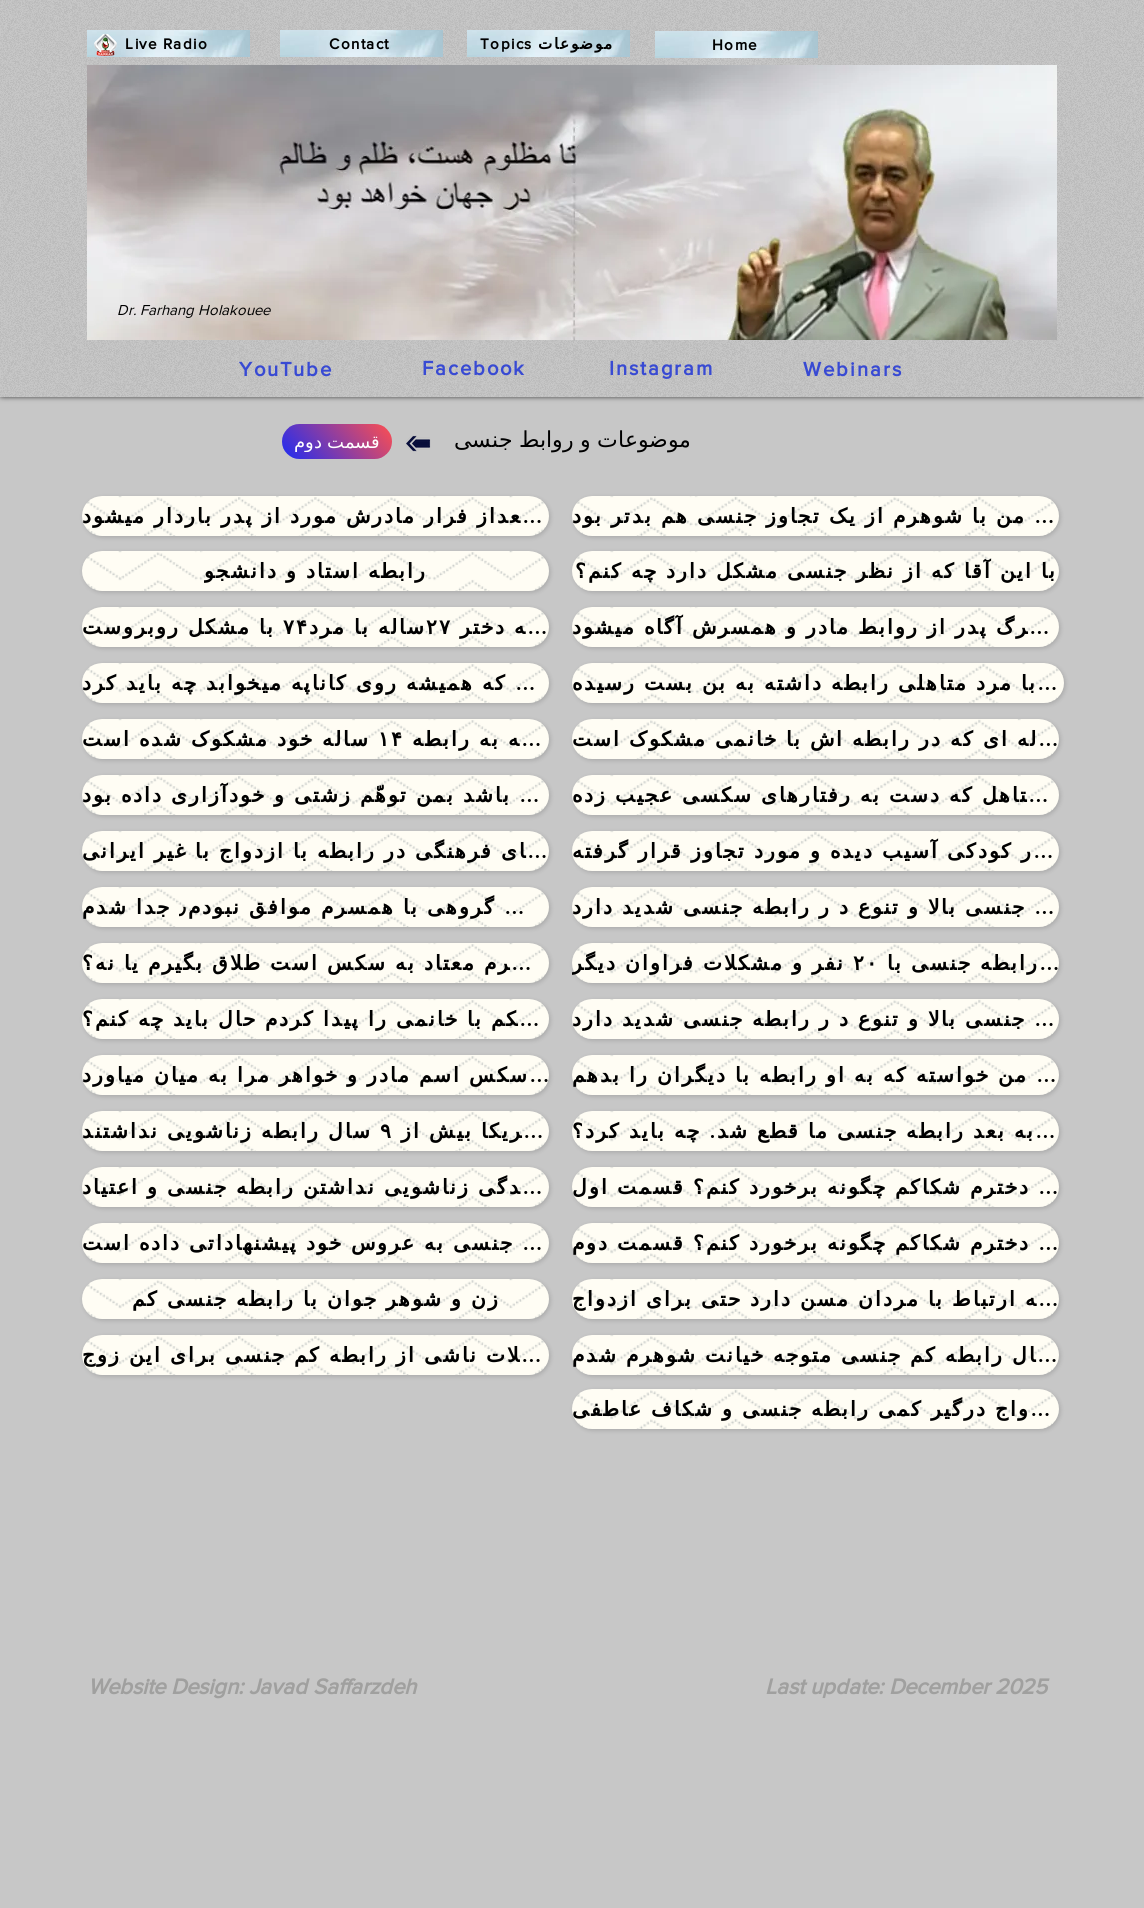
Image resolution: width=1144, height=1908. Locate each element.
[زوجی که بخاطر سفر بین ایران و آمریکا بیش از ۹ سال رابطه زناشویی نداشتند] (315, 1131)
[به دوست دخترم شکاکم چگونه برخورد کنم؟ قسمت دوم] (815, 1243)
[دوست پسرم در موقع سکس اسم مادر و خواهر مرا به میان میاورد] (315, 1075)
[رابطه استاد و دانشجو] (315, 571)
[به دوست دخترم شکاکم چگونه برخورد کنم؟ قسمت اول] (815, 1187)
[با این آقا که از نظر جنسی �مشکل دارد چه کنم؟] (815, 571)
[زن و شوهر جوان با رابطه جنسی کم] (315, 1299)
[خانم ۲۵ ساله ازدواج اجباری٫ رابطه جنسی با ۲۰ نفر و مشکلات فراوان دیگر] (815, 963)
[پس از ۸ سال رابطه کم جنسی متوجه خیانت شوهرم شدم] (815, 1355)
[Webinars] (855, 369)
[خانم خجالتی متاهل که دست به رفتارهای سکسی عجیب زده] (815, 795)
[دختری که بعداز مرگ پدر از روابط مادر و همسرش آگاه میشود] (815, 627)
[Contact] (361, 43)
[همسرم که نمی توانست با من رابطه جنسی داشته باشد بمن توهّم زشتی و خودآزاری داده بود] (315, 795)
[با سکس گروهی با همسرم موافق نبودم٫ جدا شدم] (315, 907)
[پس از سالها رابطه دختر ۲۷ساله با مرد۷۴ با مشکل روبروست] (315, 627)
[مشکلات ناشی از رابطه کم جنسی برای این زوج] (315, 1355)
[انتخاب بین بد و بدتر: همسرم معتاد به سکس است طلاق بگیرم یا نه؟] (315, 963)
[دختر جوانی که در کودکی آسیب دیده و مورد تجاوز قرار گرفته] (815, 851)
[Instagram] (663, 368)
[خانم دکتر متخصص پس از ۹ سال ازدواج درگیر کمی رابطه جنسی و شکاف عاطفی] (815, 1409)
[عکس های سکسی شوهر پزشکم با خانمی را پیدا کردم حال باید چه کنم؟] (315, 1019)
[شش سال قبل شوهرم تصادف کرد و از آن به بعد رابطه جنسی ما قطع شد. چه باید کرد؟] (815, 1131)
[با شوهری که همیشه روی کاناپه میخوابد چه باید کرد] (315, 683)
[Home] (736, 44)
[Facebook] (475, 368)
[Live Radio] (168, 43)
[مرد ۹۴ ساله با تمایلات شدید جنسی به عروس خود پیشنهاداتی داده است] (315, 1243)
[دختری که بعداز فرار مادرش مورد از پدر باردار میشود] (315, 516)
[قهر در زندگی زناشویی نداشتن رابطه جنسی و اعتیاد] (315, 1187)
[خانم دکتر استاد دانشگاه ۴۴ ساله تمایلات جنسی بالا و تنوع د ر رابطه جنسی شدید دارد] (815, 907)
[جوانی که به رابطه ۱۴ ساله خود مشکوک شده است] (315, 739)
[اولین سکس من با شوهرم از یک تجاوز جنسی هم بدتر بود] (815, 516)
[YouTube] (288, 369)
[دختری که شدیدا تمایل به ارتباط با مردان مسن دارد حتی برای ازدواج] (815, 1299)
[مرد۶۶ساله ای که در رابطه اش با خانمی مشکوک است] (815, 739)
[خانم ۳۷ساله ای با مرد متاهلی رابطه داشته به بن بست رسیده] (818, 683)
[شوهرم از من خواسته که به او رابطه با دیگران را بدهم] (815, 1075)
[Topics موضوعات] (548, 43)
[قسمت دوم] (337, 441)
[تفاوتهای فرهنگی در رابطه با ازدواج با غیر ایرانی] (315, 851)
